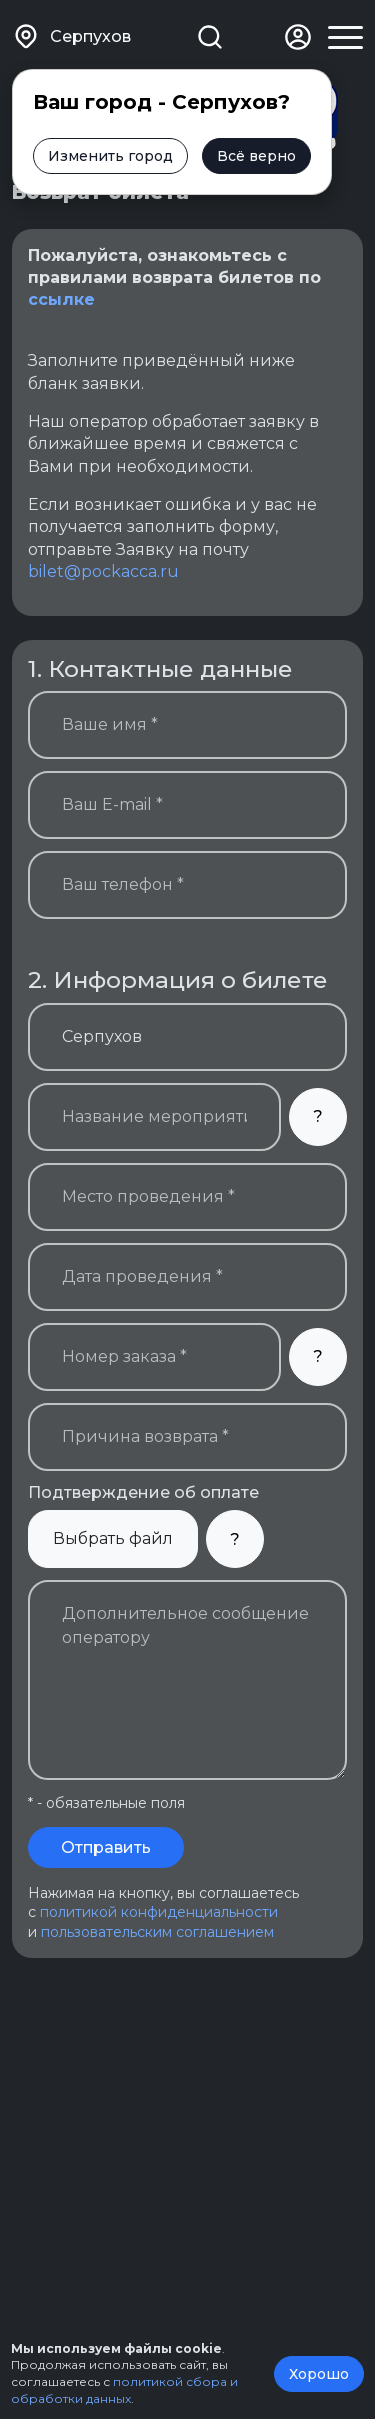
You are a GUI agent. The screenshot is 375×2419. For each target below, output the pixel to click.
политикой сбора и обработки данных (124, 2390)
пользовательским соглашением (157, 1932)
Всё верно (256, 156)
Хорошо (319, 2374)
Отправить (106, 1847)
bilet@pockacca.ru (103, 571)
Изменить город (110, 156)
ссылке (61, 299)
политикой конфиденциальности (159, 1912)
